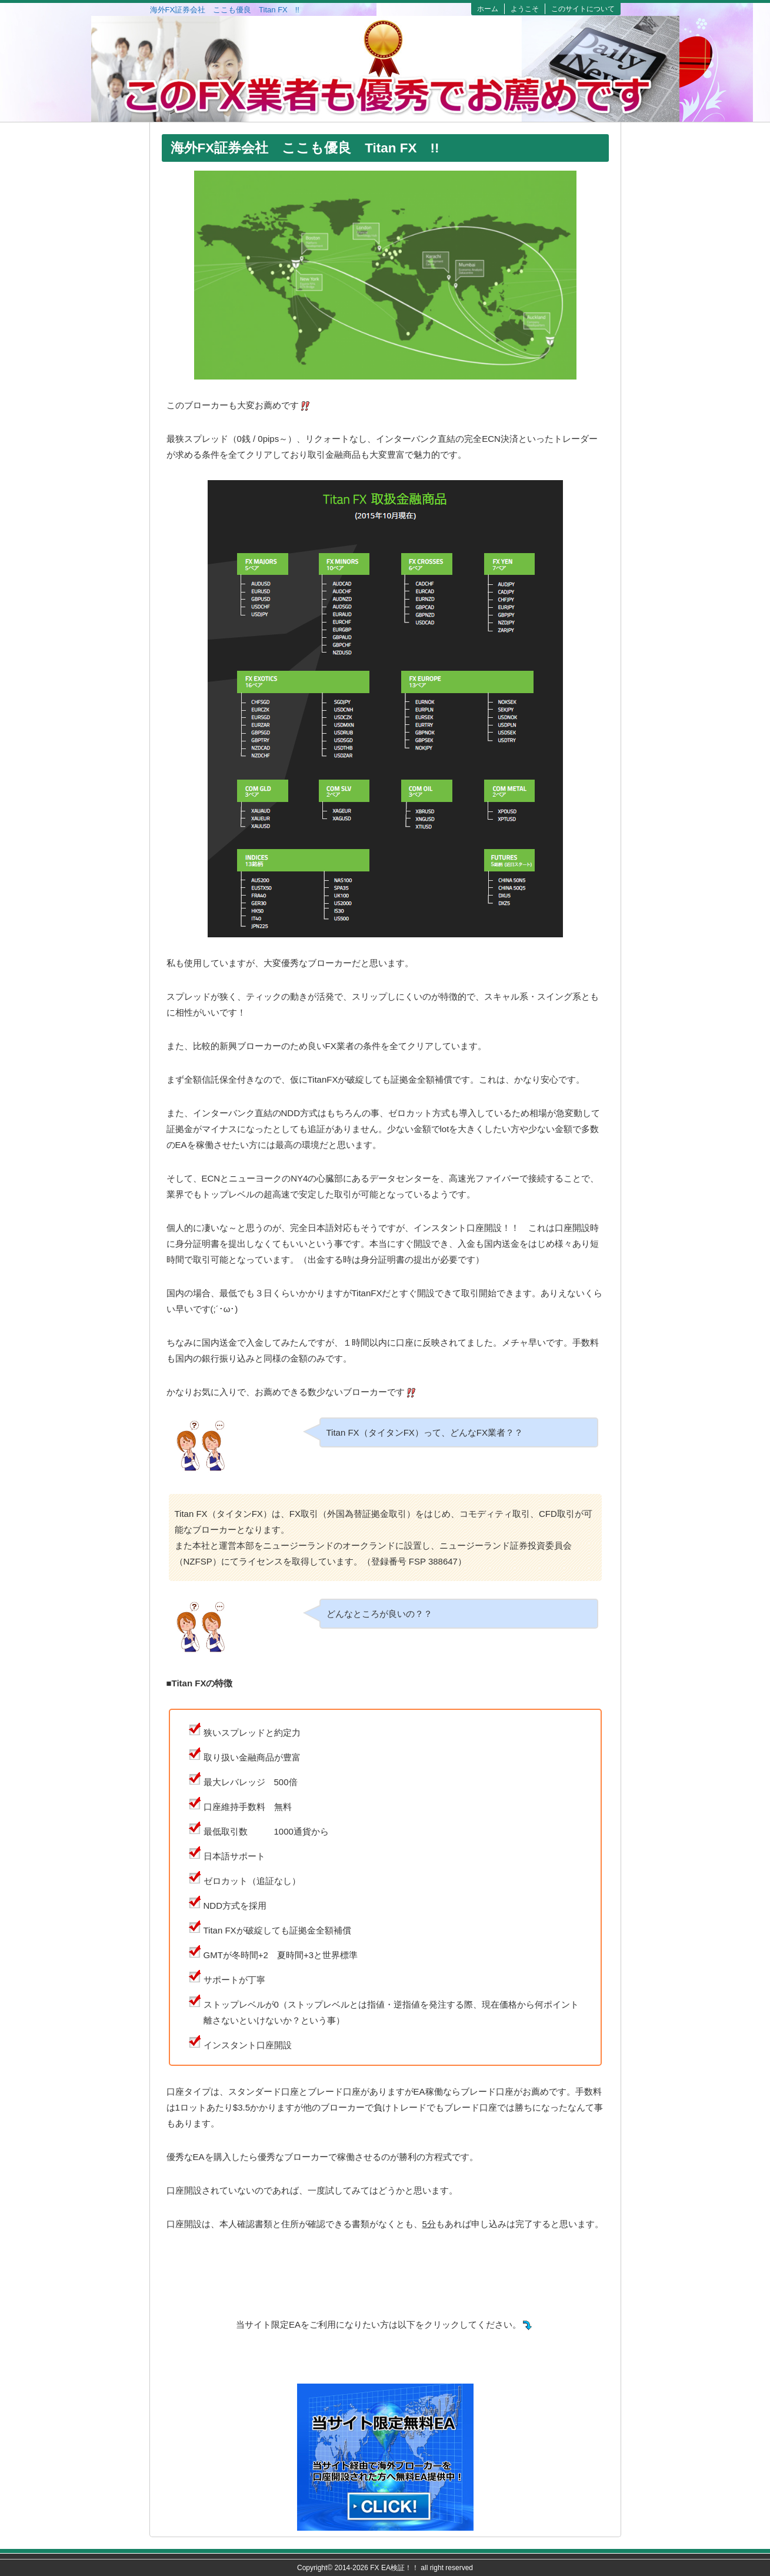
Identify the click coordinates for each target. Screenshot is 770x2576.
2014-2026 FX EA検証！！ (377, 2568)
